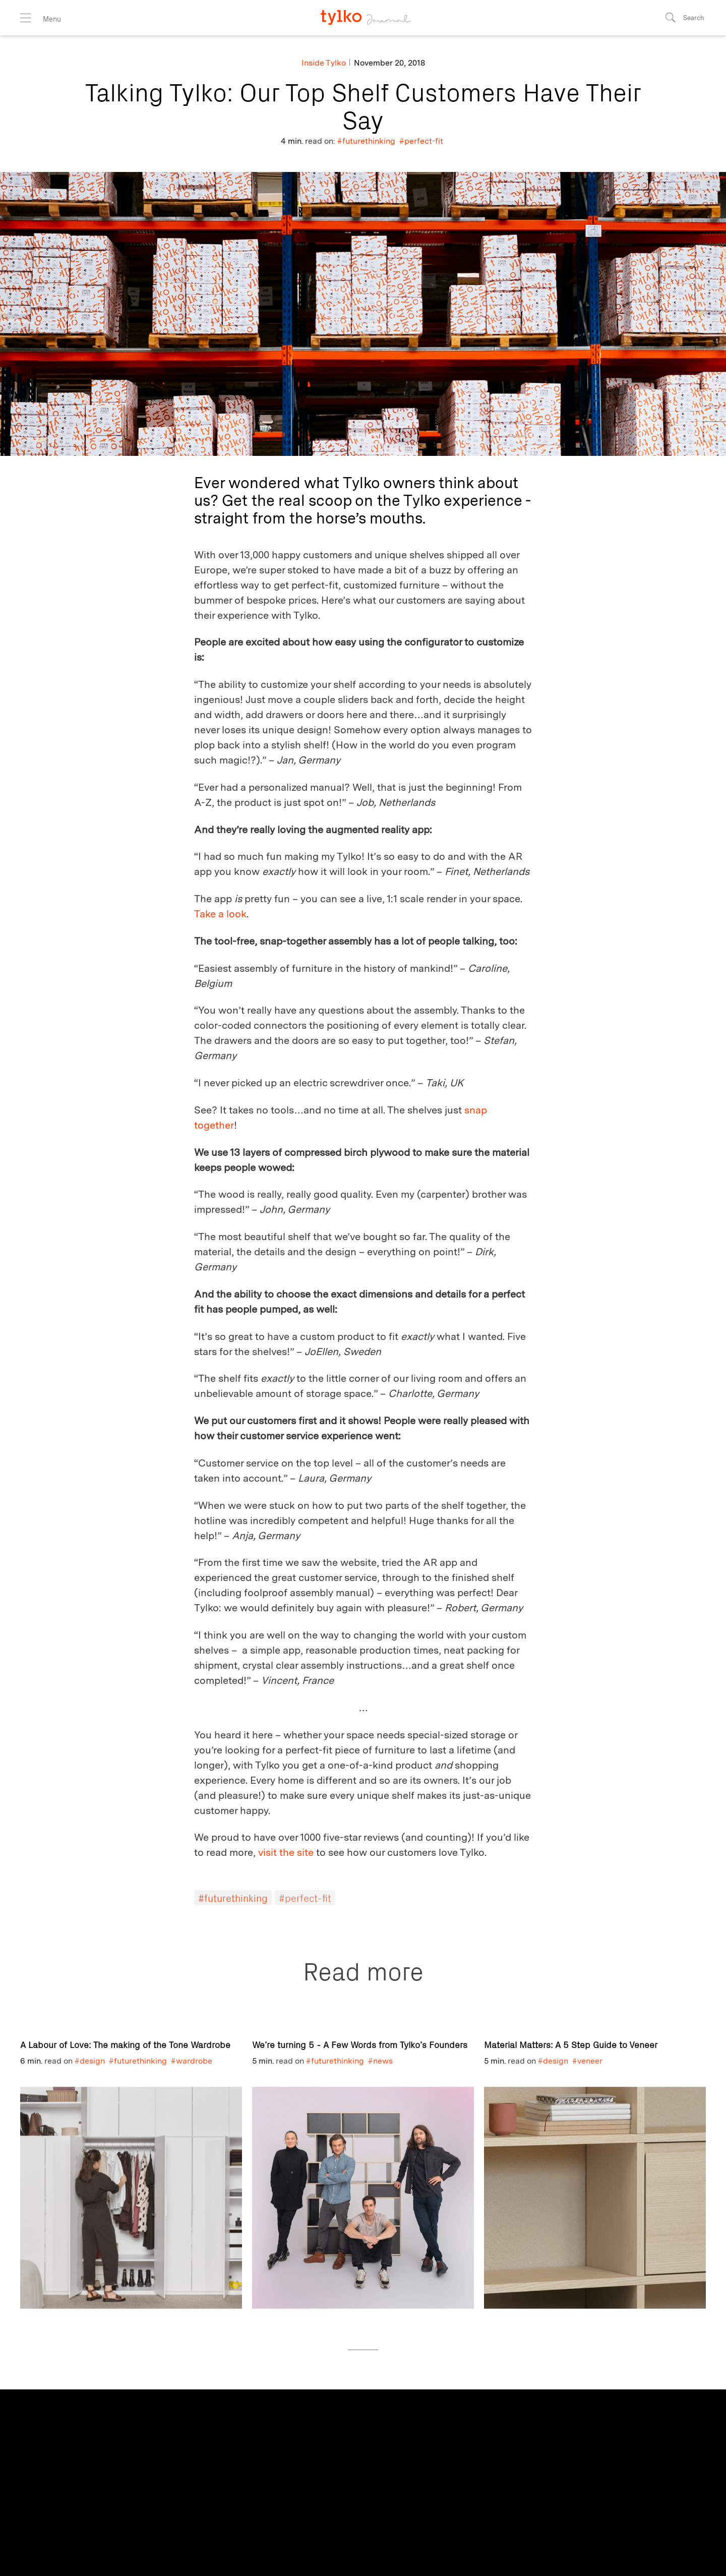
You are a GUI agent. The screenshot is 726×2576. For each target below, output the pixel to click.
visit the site (286, 1852)
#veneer (587, 2061)
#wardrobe (191, 2061)
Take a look (220, 914)
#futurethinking (366, 141)
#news (380, 2061)
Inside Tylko (323, 63)
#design (90, 2061)
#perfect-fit (421, 141)
